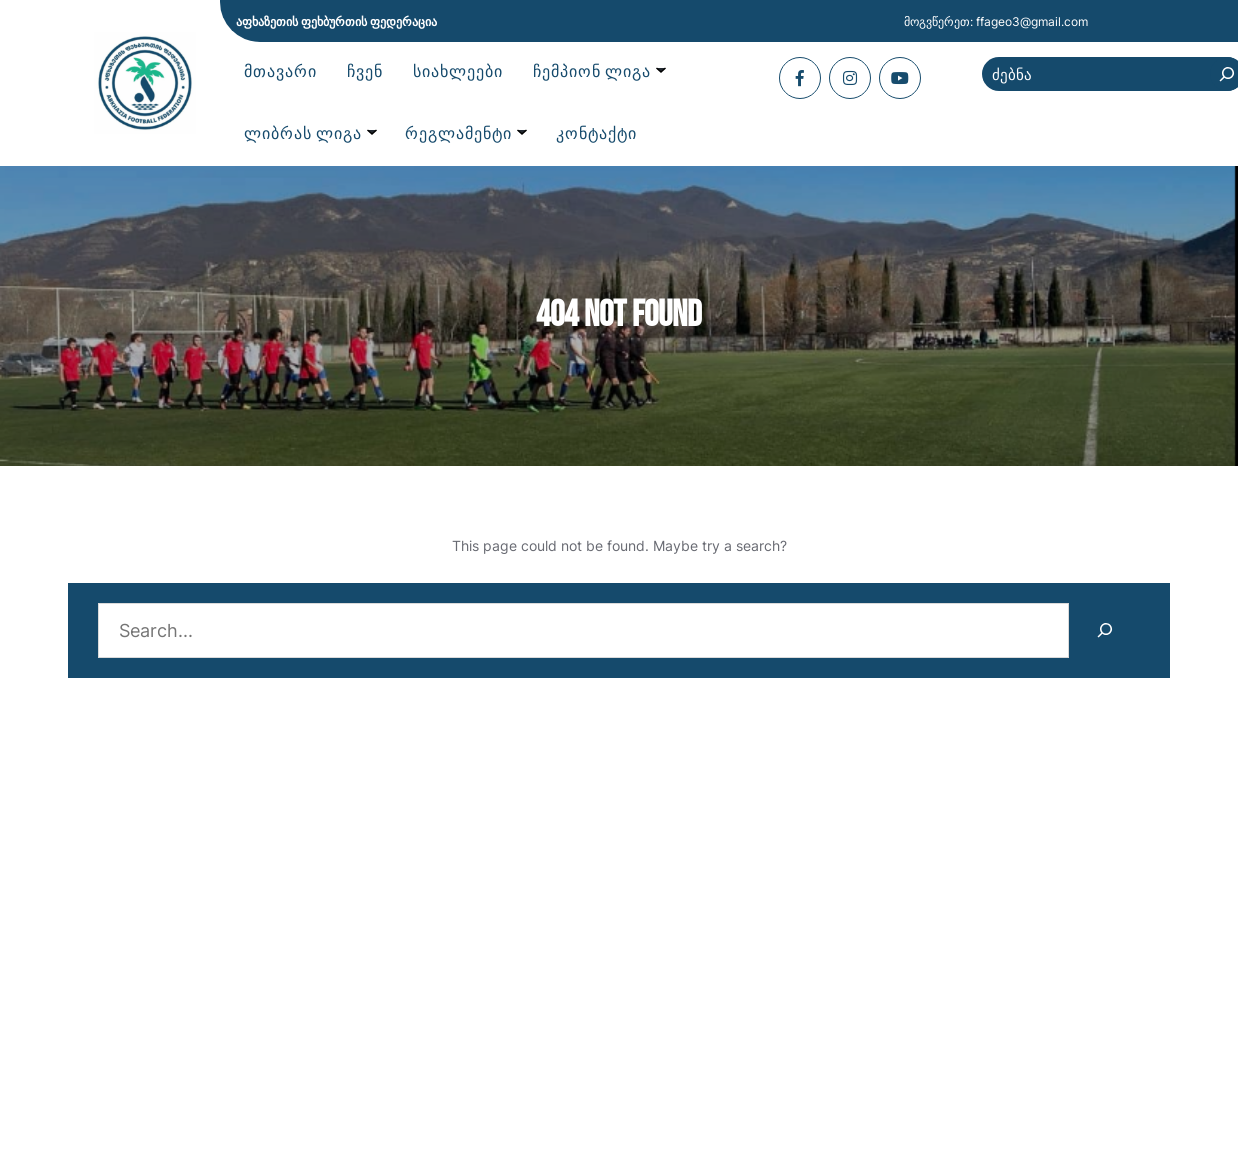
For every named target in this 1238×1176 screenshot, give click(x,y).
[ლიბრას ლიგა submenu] (310, 135)
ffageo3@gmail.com (1032, 21)
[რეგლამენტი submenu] (465, 135)
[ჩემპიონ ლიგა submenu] (599, 73)
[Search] (1104, 630)
